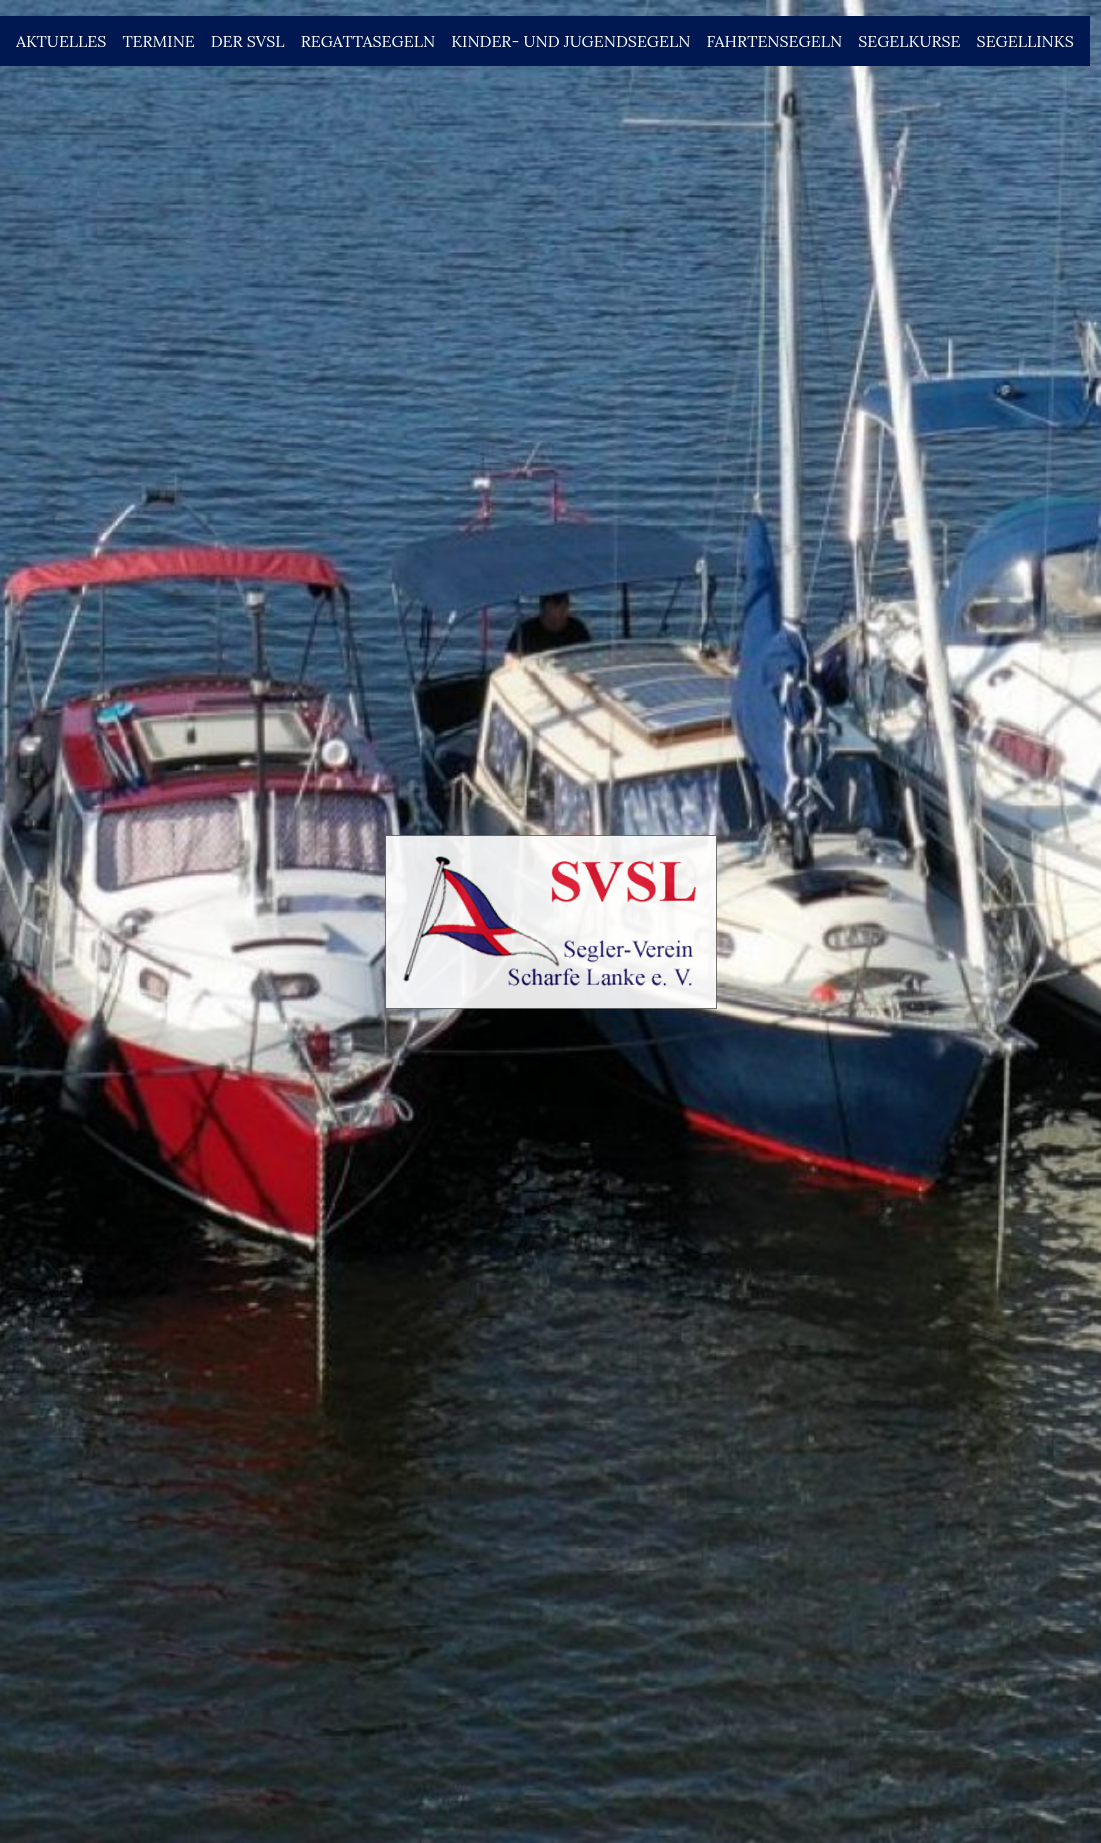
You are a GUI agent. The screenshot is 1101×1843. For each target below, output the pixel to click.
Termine (158, 41)
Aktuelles (61, 41)
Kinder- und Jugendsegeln (570, 41)
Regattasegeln (368, 41)
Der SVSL (248, 41)
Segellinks (1025, 41)
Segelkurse (909, 41)
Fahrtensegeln (774, 41)
